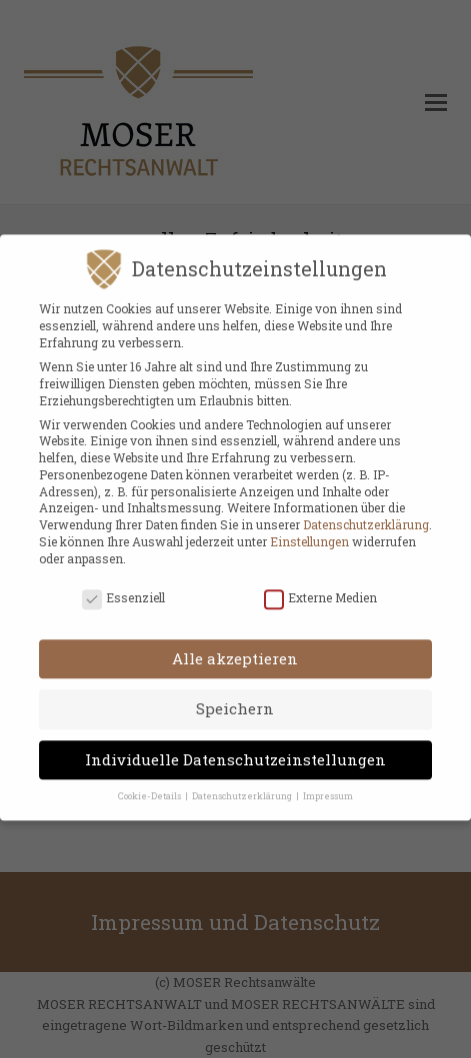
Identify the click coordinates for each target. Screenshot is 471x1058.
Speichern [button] (235, 699)
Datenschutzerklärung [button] (243, 785)
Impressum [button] (328, 785)
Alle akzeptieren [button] (235, 648)
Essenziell (123, 587)
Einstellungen (309, 531)
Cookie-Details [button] (150, 785)
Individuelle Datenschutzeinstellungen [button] (235, 749)
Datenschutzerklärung (366, 514)
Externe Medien (320, 587)
